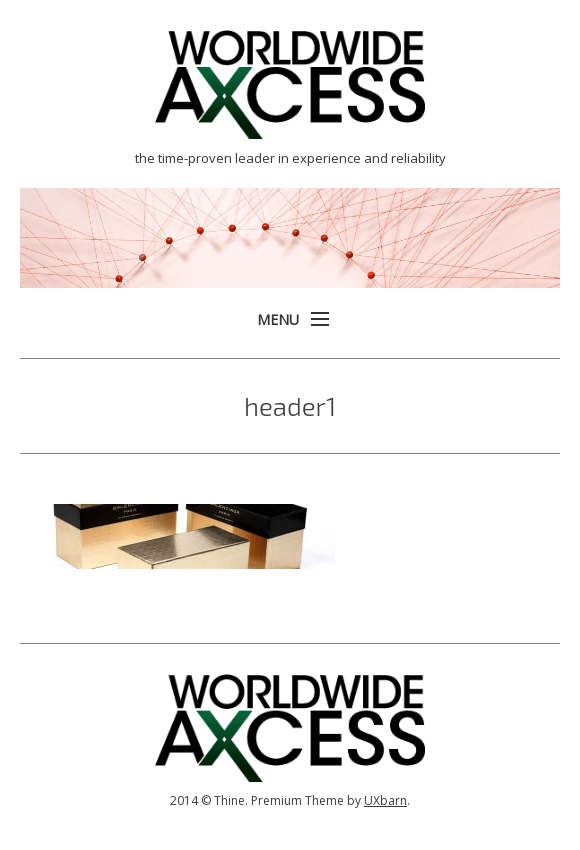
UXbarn (385, 800)
